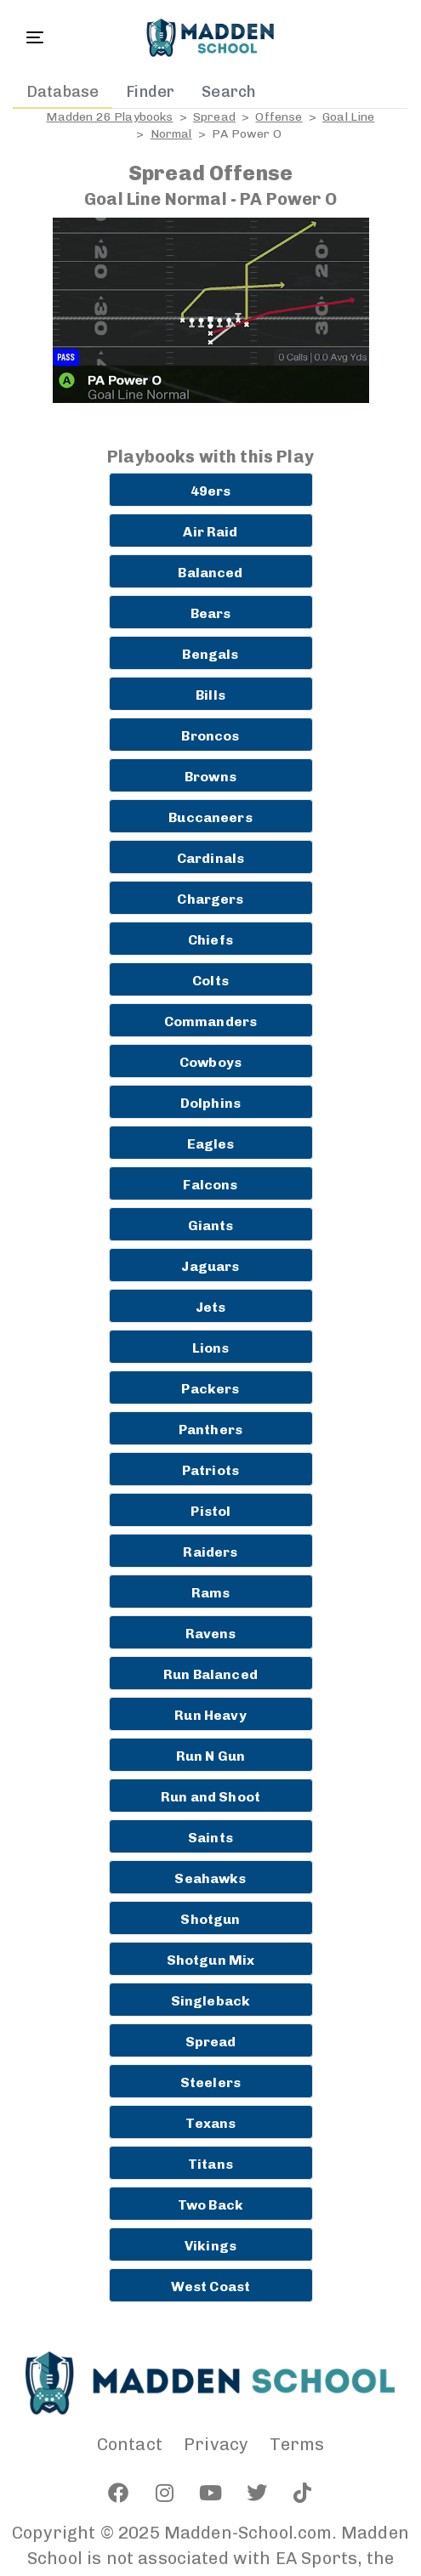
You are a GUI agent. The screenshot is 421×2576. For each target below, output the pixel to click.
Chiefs (210, 940)
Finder (150, 91)
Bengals (210, 654)
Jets (211, 1307)
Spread (214, 117)
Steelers (210, 2082)
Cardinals (210, 858)
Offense (278, 117)
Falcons (210, 1185)
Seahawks (210, 1878)
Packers (210, 1389)
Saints (210, 1838)
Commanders (211, 1021)
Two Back (210, 2205)
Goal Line (348, 117)
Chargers (210, 899)
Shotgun (210, 1919)
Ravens (210, 1634)
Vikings (210, 2246)
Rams (210, 1593)
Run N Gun (210, 1756)
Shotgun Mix (211, 1960)
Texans (210, 2123)
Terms (297, 2444)
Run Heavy (210, 1715)
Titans (210, 2164)
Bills (210, 695)
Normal (171, 134)
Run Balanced (210, 1674)
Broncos (210, 736)
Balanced (210, 573)
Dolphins (210, 1103)
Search (229, 91)
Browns (210, 777)
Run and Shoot (210, 1797)
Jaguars (210, 1266)
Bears (211, 613)
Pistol (211, 1511)
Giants (211, 1225)
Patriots (210, 1470)
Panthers (210, 1429)
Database (62, 91)
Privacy (216, 2444)
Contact (129, 2444)
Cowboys (210, 1062)
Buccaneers (210, 817)
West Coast (211, 2286)
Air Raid (210, 532)
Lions (211, 1348)
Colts (210, 981)
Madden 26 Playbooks (109, 117)
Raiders (210, 1552)
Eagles (211, 1144)
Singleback (211, 2001)
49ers (211, 491)
